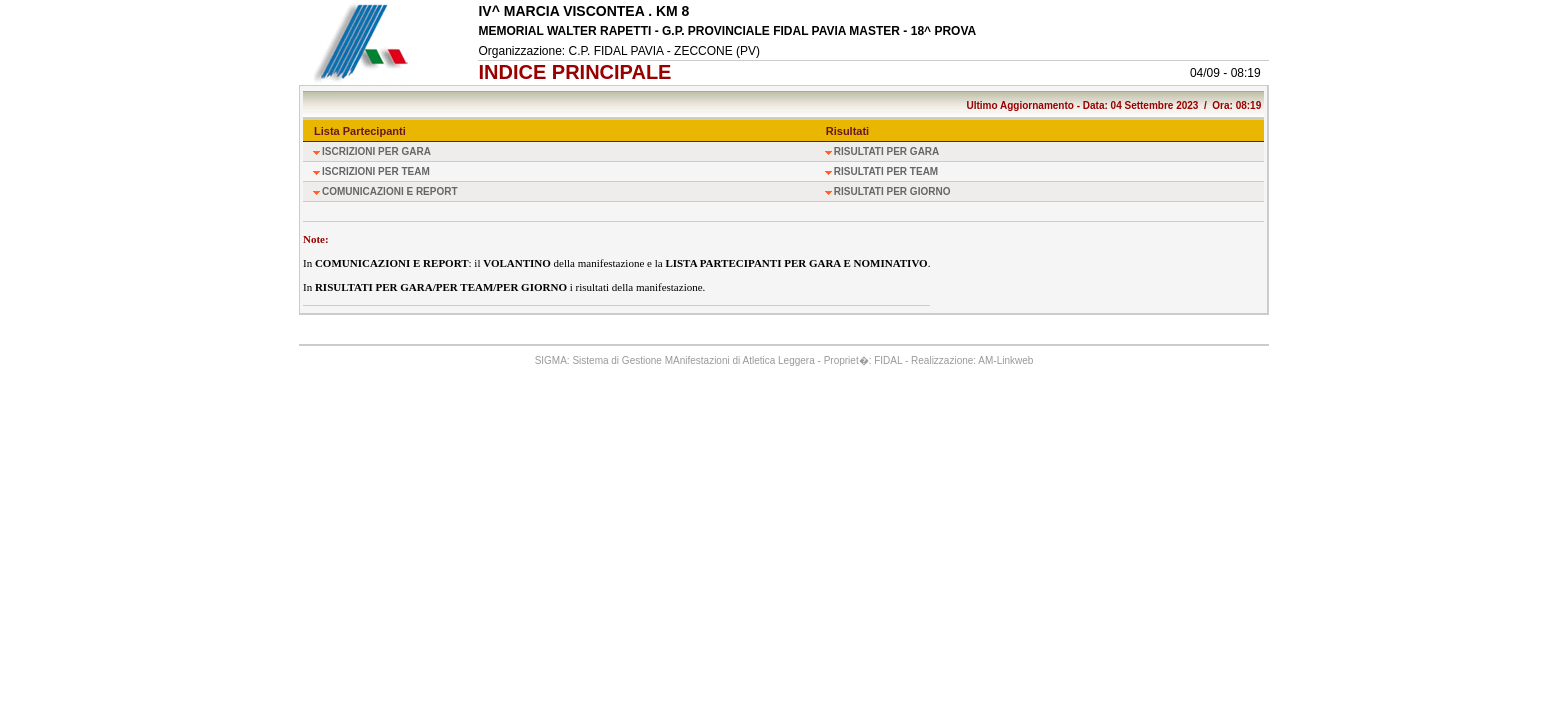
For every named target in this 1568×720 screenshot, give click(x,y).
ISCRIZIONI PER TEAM (376, 171)
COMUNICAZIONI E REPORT (390, 191)
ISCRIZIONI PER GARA (376, 151)
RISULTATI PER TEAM (886, 171)
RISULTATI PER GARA (887, 151)
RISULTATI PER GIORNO (892, 191)
